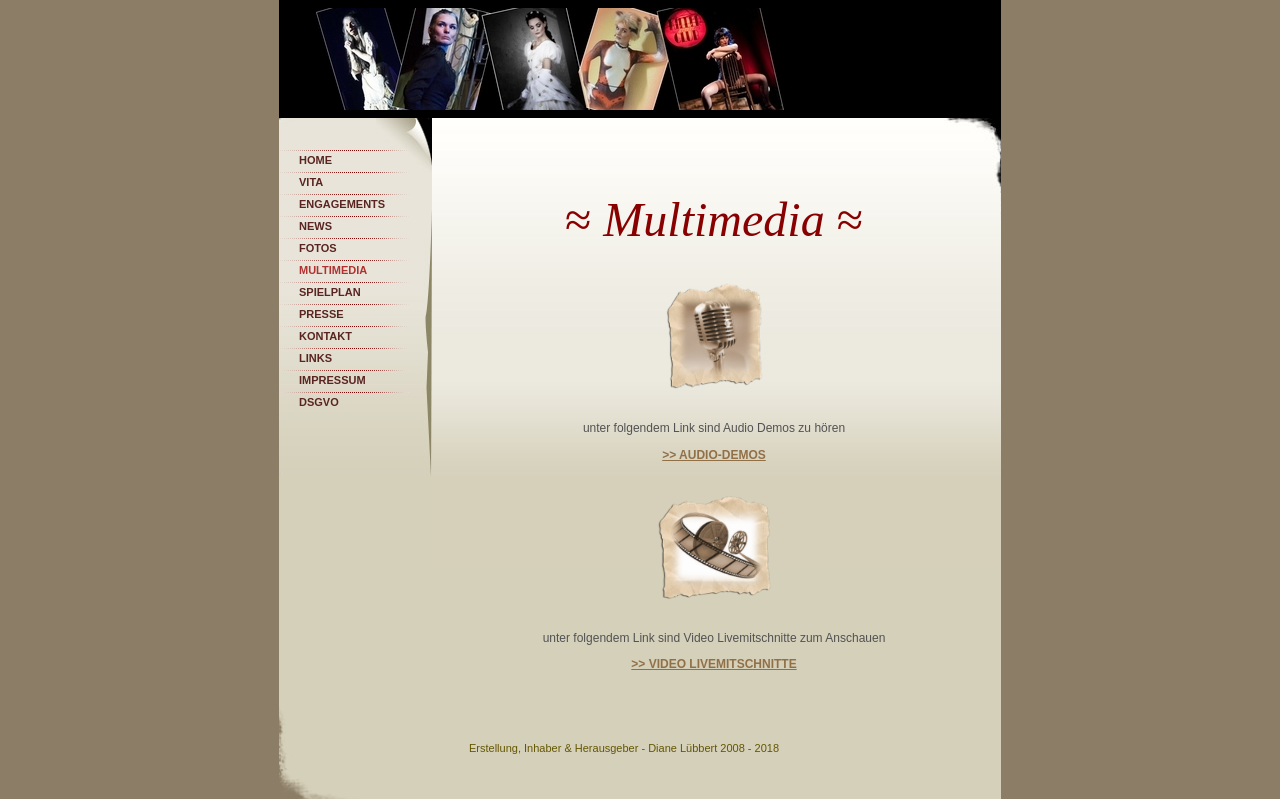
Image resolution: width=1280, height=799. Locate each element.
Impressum (332, 380)
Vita (311, 182)
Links (315, 358)
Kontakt (325, 336)
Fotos (318, 248)
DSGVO (319, 402)
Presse (321, 314)
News (315, 226)
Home (315, 160)
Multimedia (333, 270)
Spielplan (330, 292)
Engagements (342, 204)
